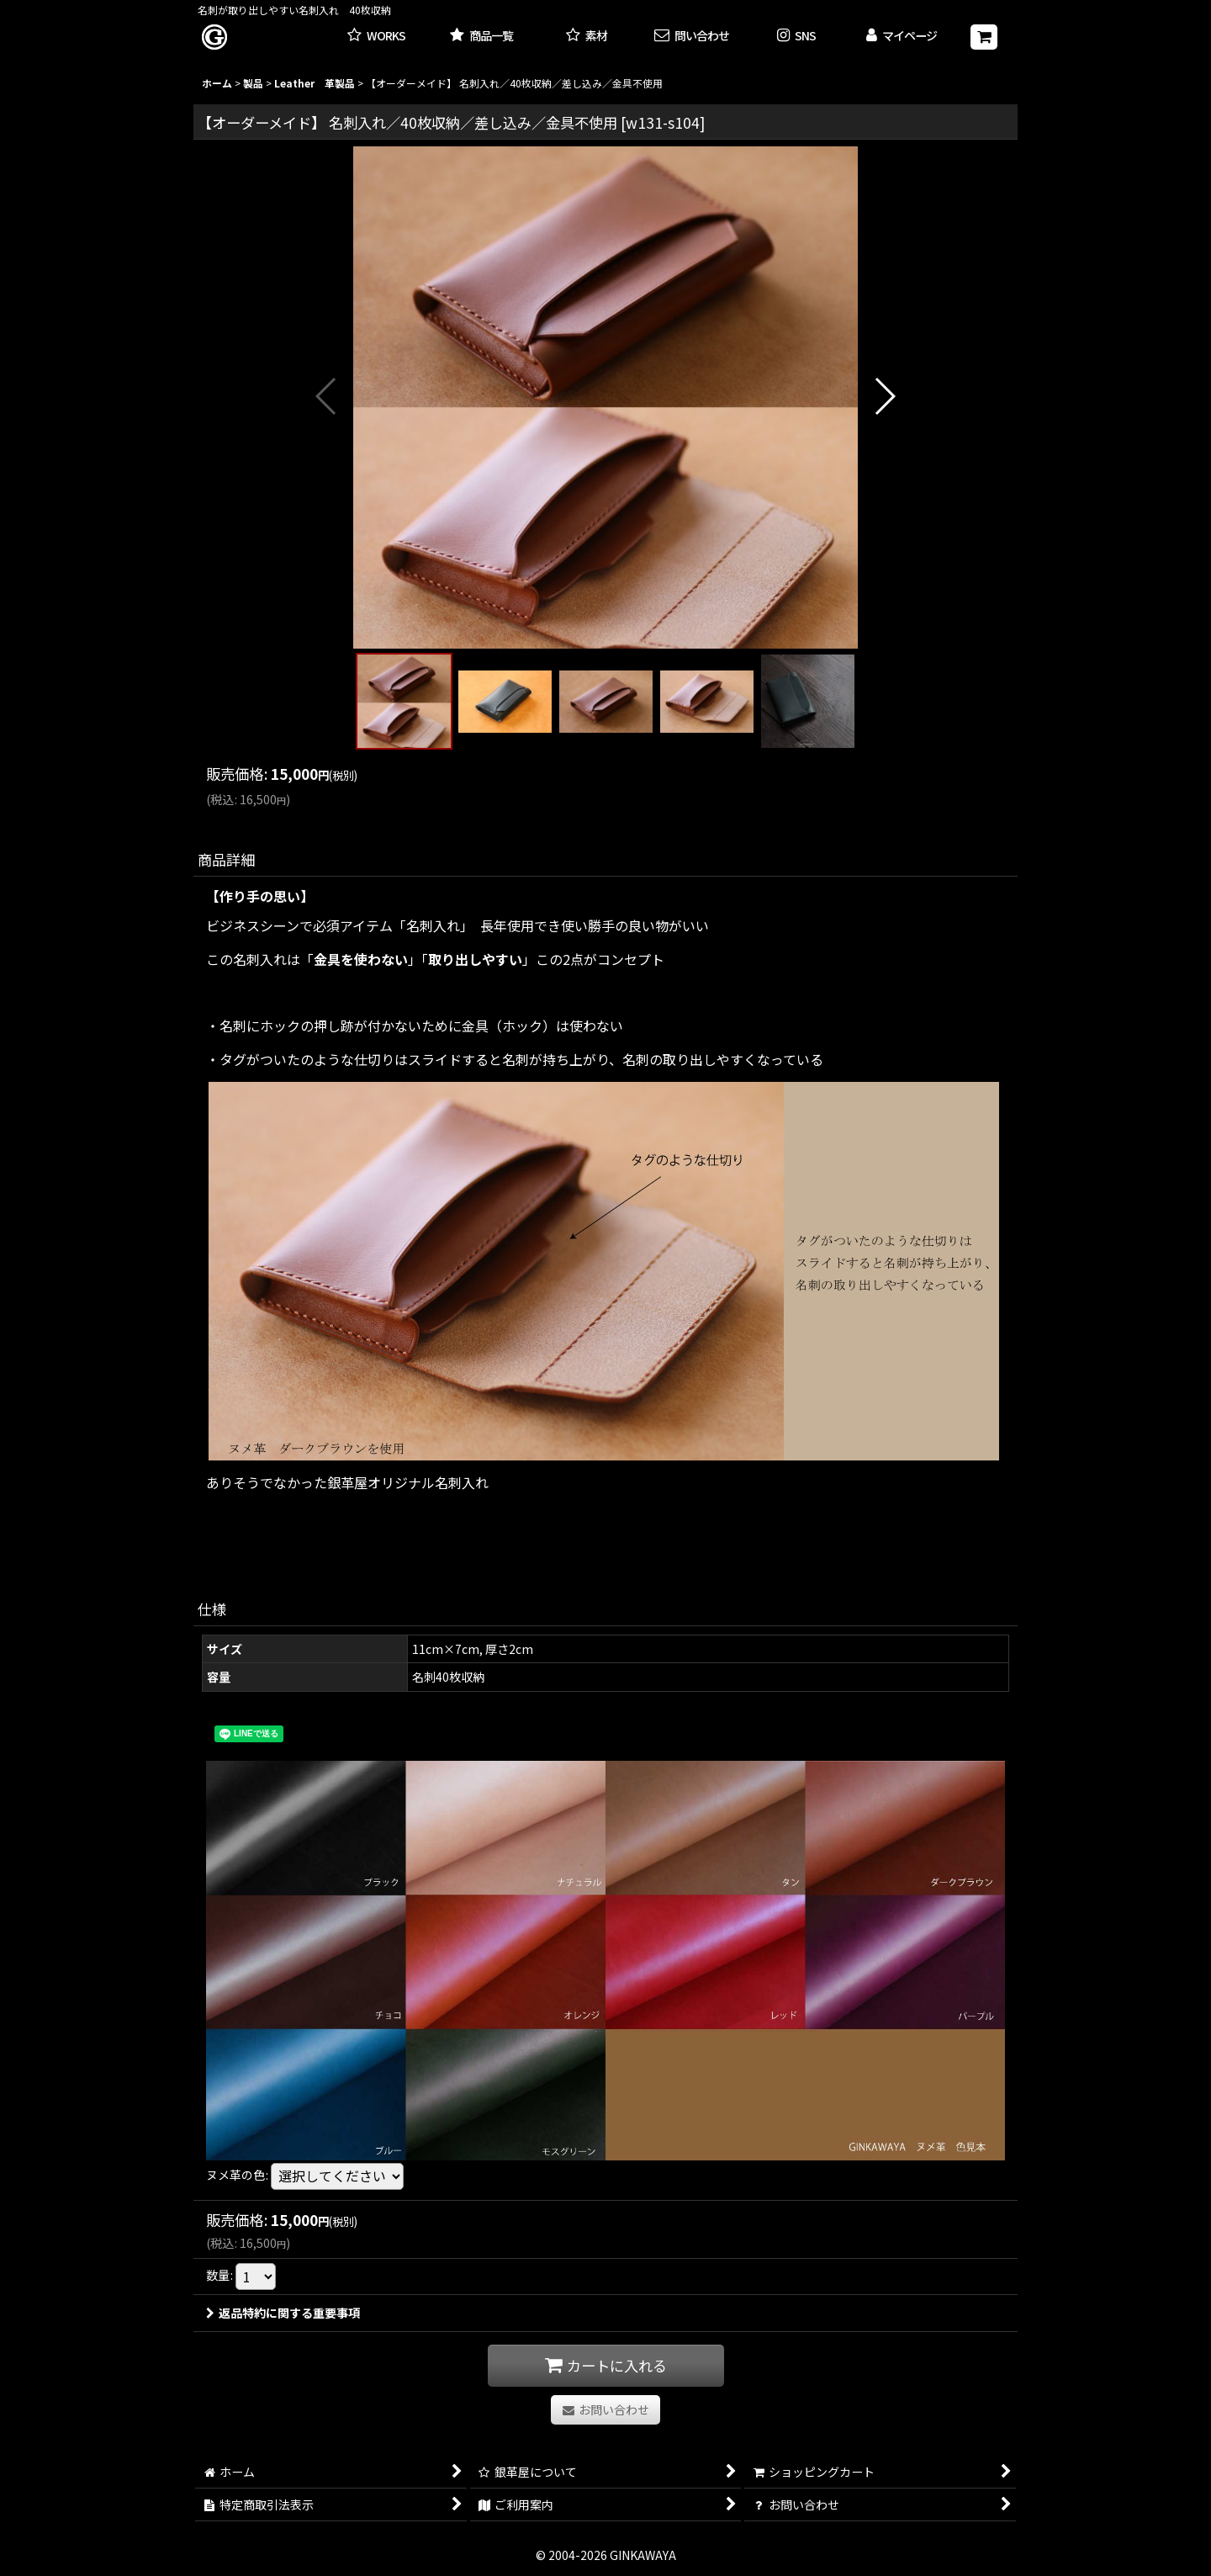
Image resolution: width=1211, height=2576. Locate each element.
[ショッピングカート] (983, 37)
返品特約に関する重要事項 (283, 2312)
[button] (796, 36)
